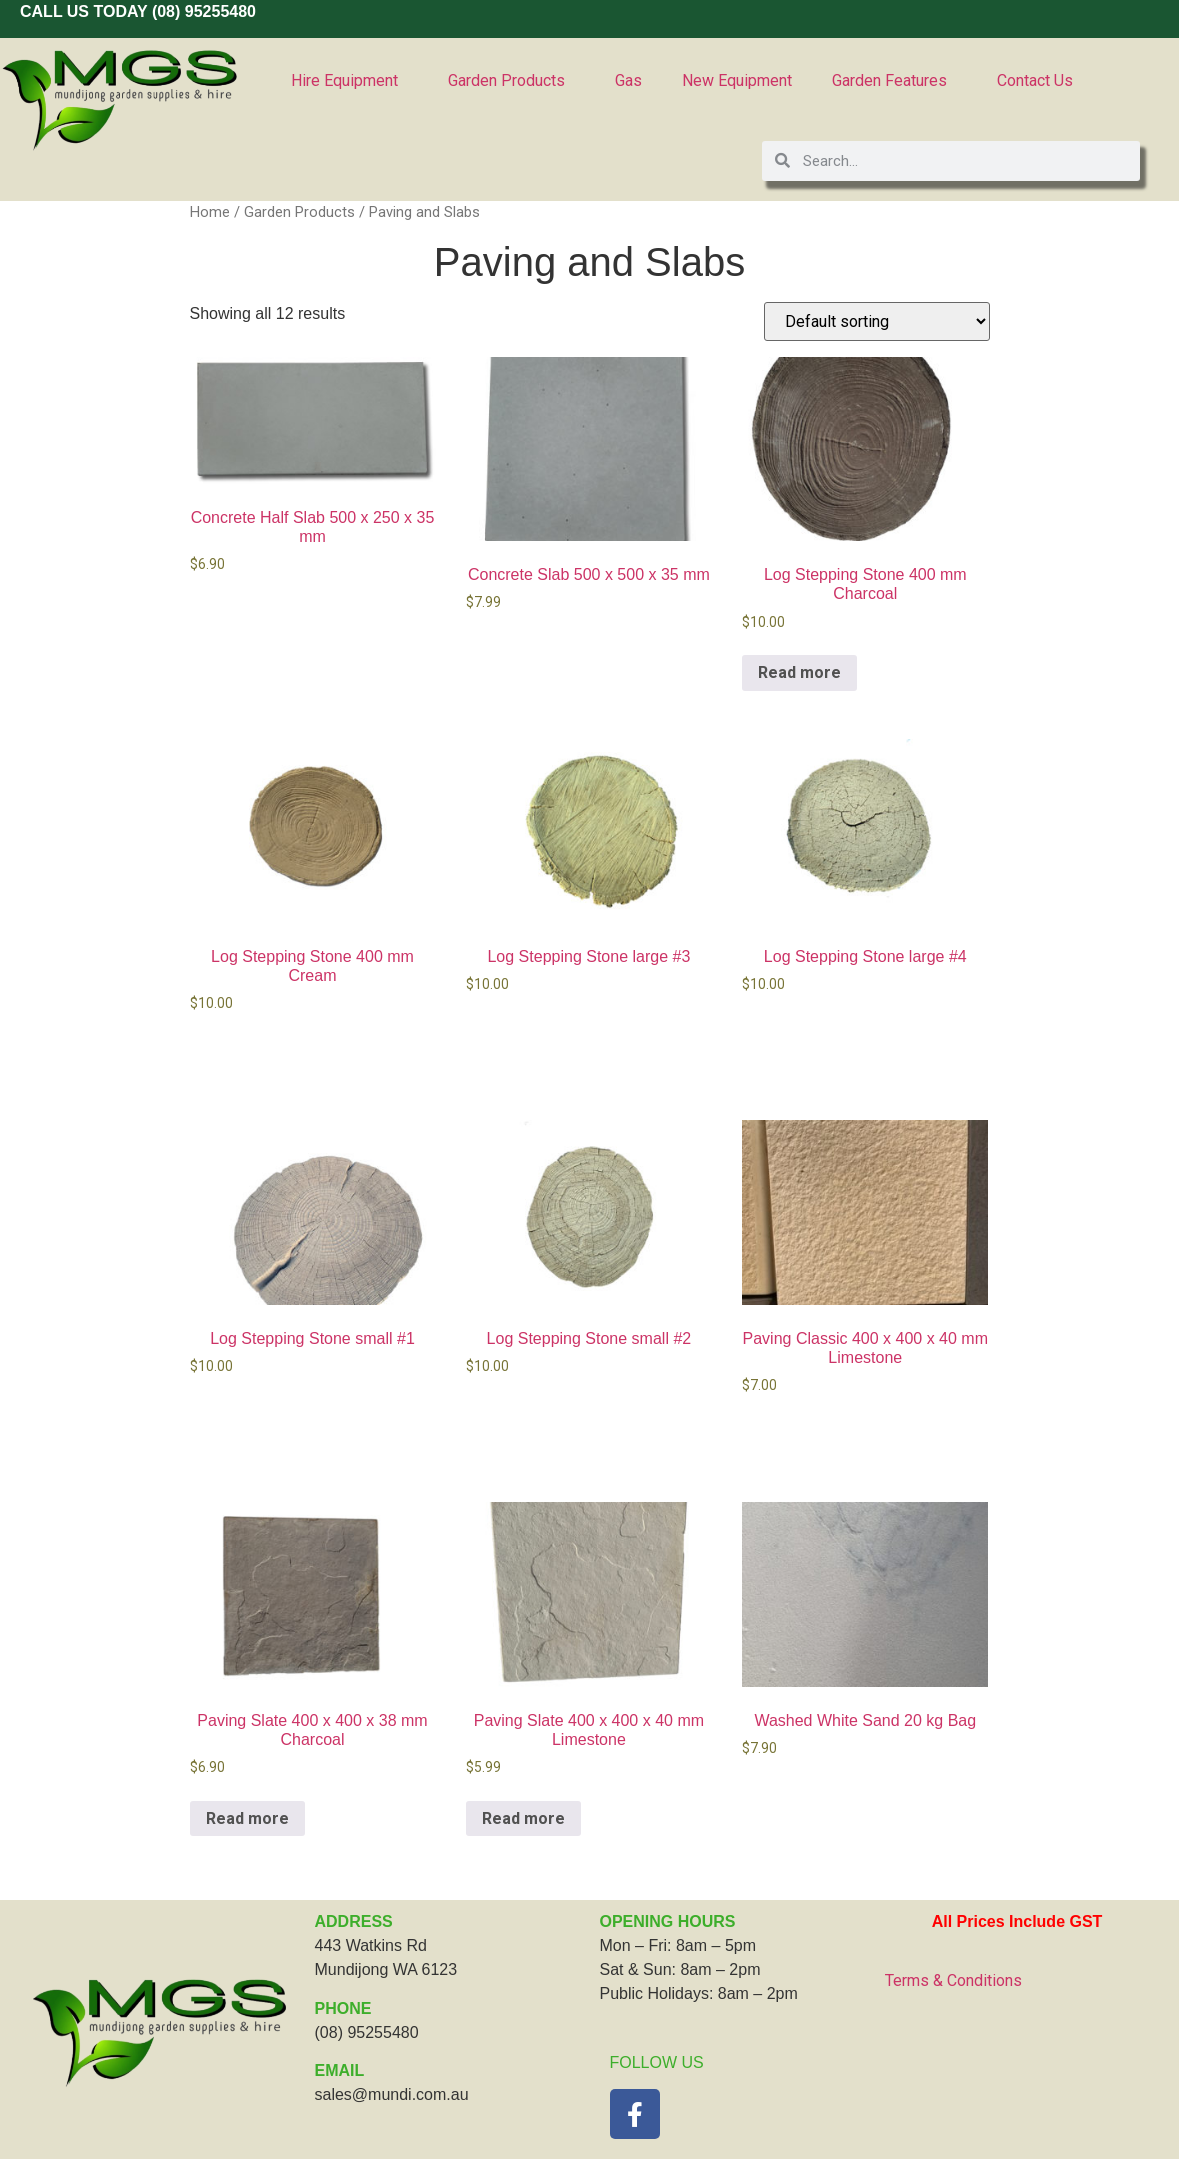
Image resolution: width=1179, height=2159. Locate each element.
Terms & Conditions (953, 1980)
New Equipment (737, 80)
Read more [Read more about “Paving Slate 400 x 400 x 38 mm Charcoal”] (247, 1818)
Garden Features (894, 81)
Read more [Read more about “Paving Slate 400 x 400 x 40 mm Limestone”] (523, 1818)
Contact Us (1035, 80)
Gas (628, 80)
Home (210, 212)
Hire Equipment (349, 81)
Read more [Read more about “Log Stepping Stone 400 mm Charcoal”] (799, 672)
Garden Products (511, 81)
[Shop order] (877, 321)
